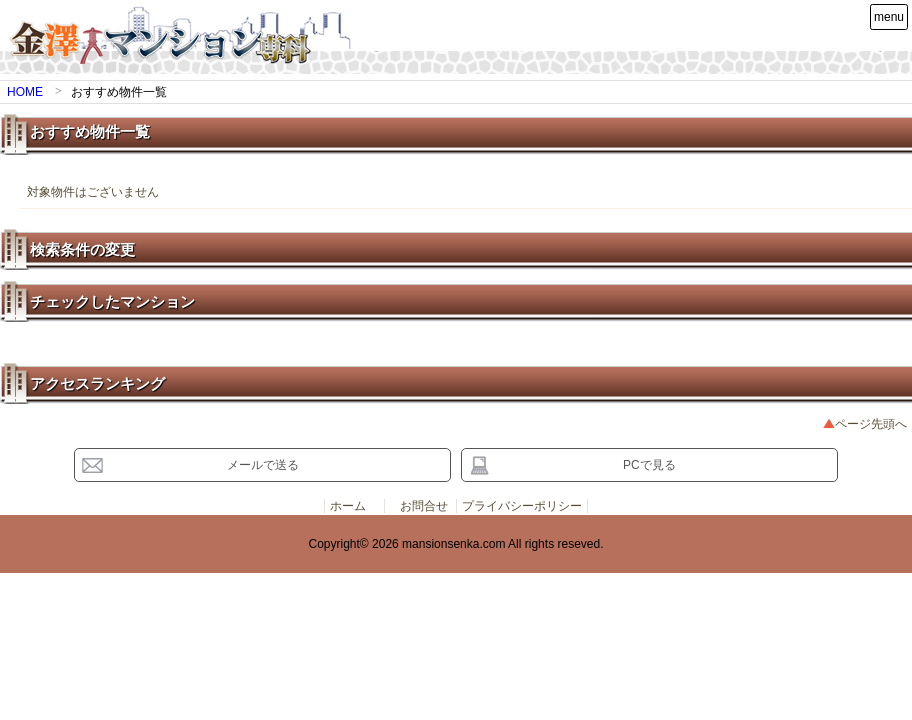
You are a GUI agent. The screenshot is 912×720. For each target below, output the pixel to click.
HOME (25, 92)
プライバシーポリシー (522, 506)
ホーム (348, 506)
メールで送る (263, 465)
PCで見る (649, 465)
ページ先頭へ (871, 424)
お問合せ (424, 506)
